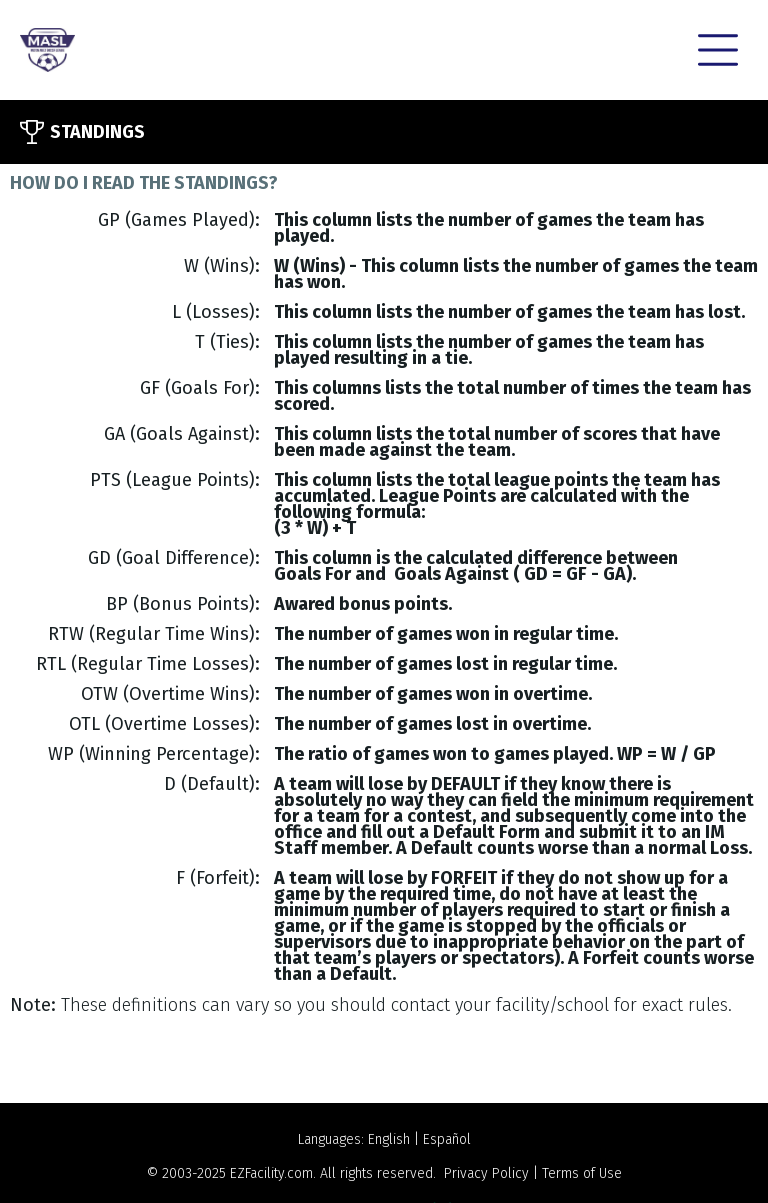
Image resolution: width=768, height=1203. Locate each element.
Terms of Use (582, 1173)
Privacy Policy (486, 1173)
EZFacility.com (271, 1173)
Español (447, 1139)
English (389, 1139)
